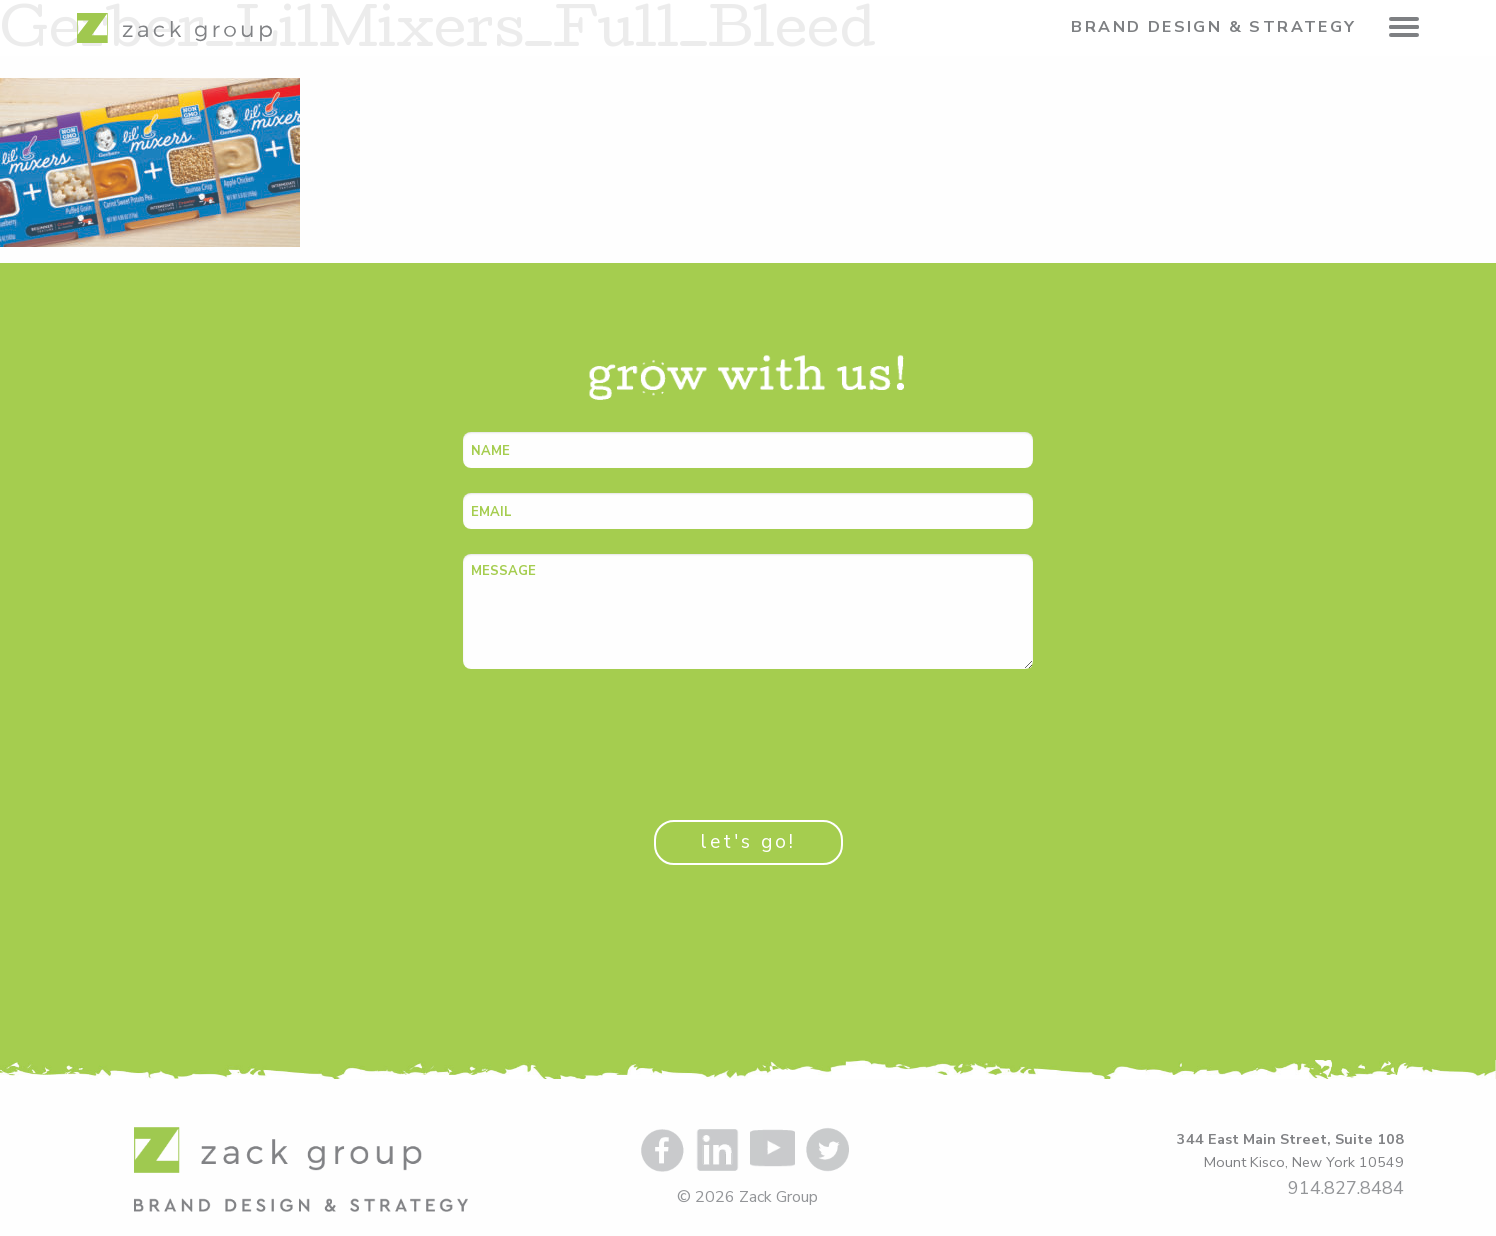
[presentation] (615, 733)
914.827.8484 (1346, 1188)
